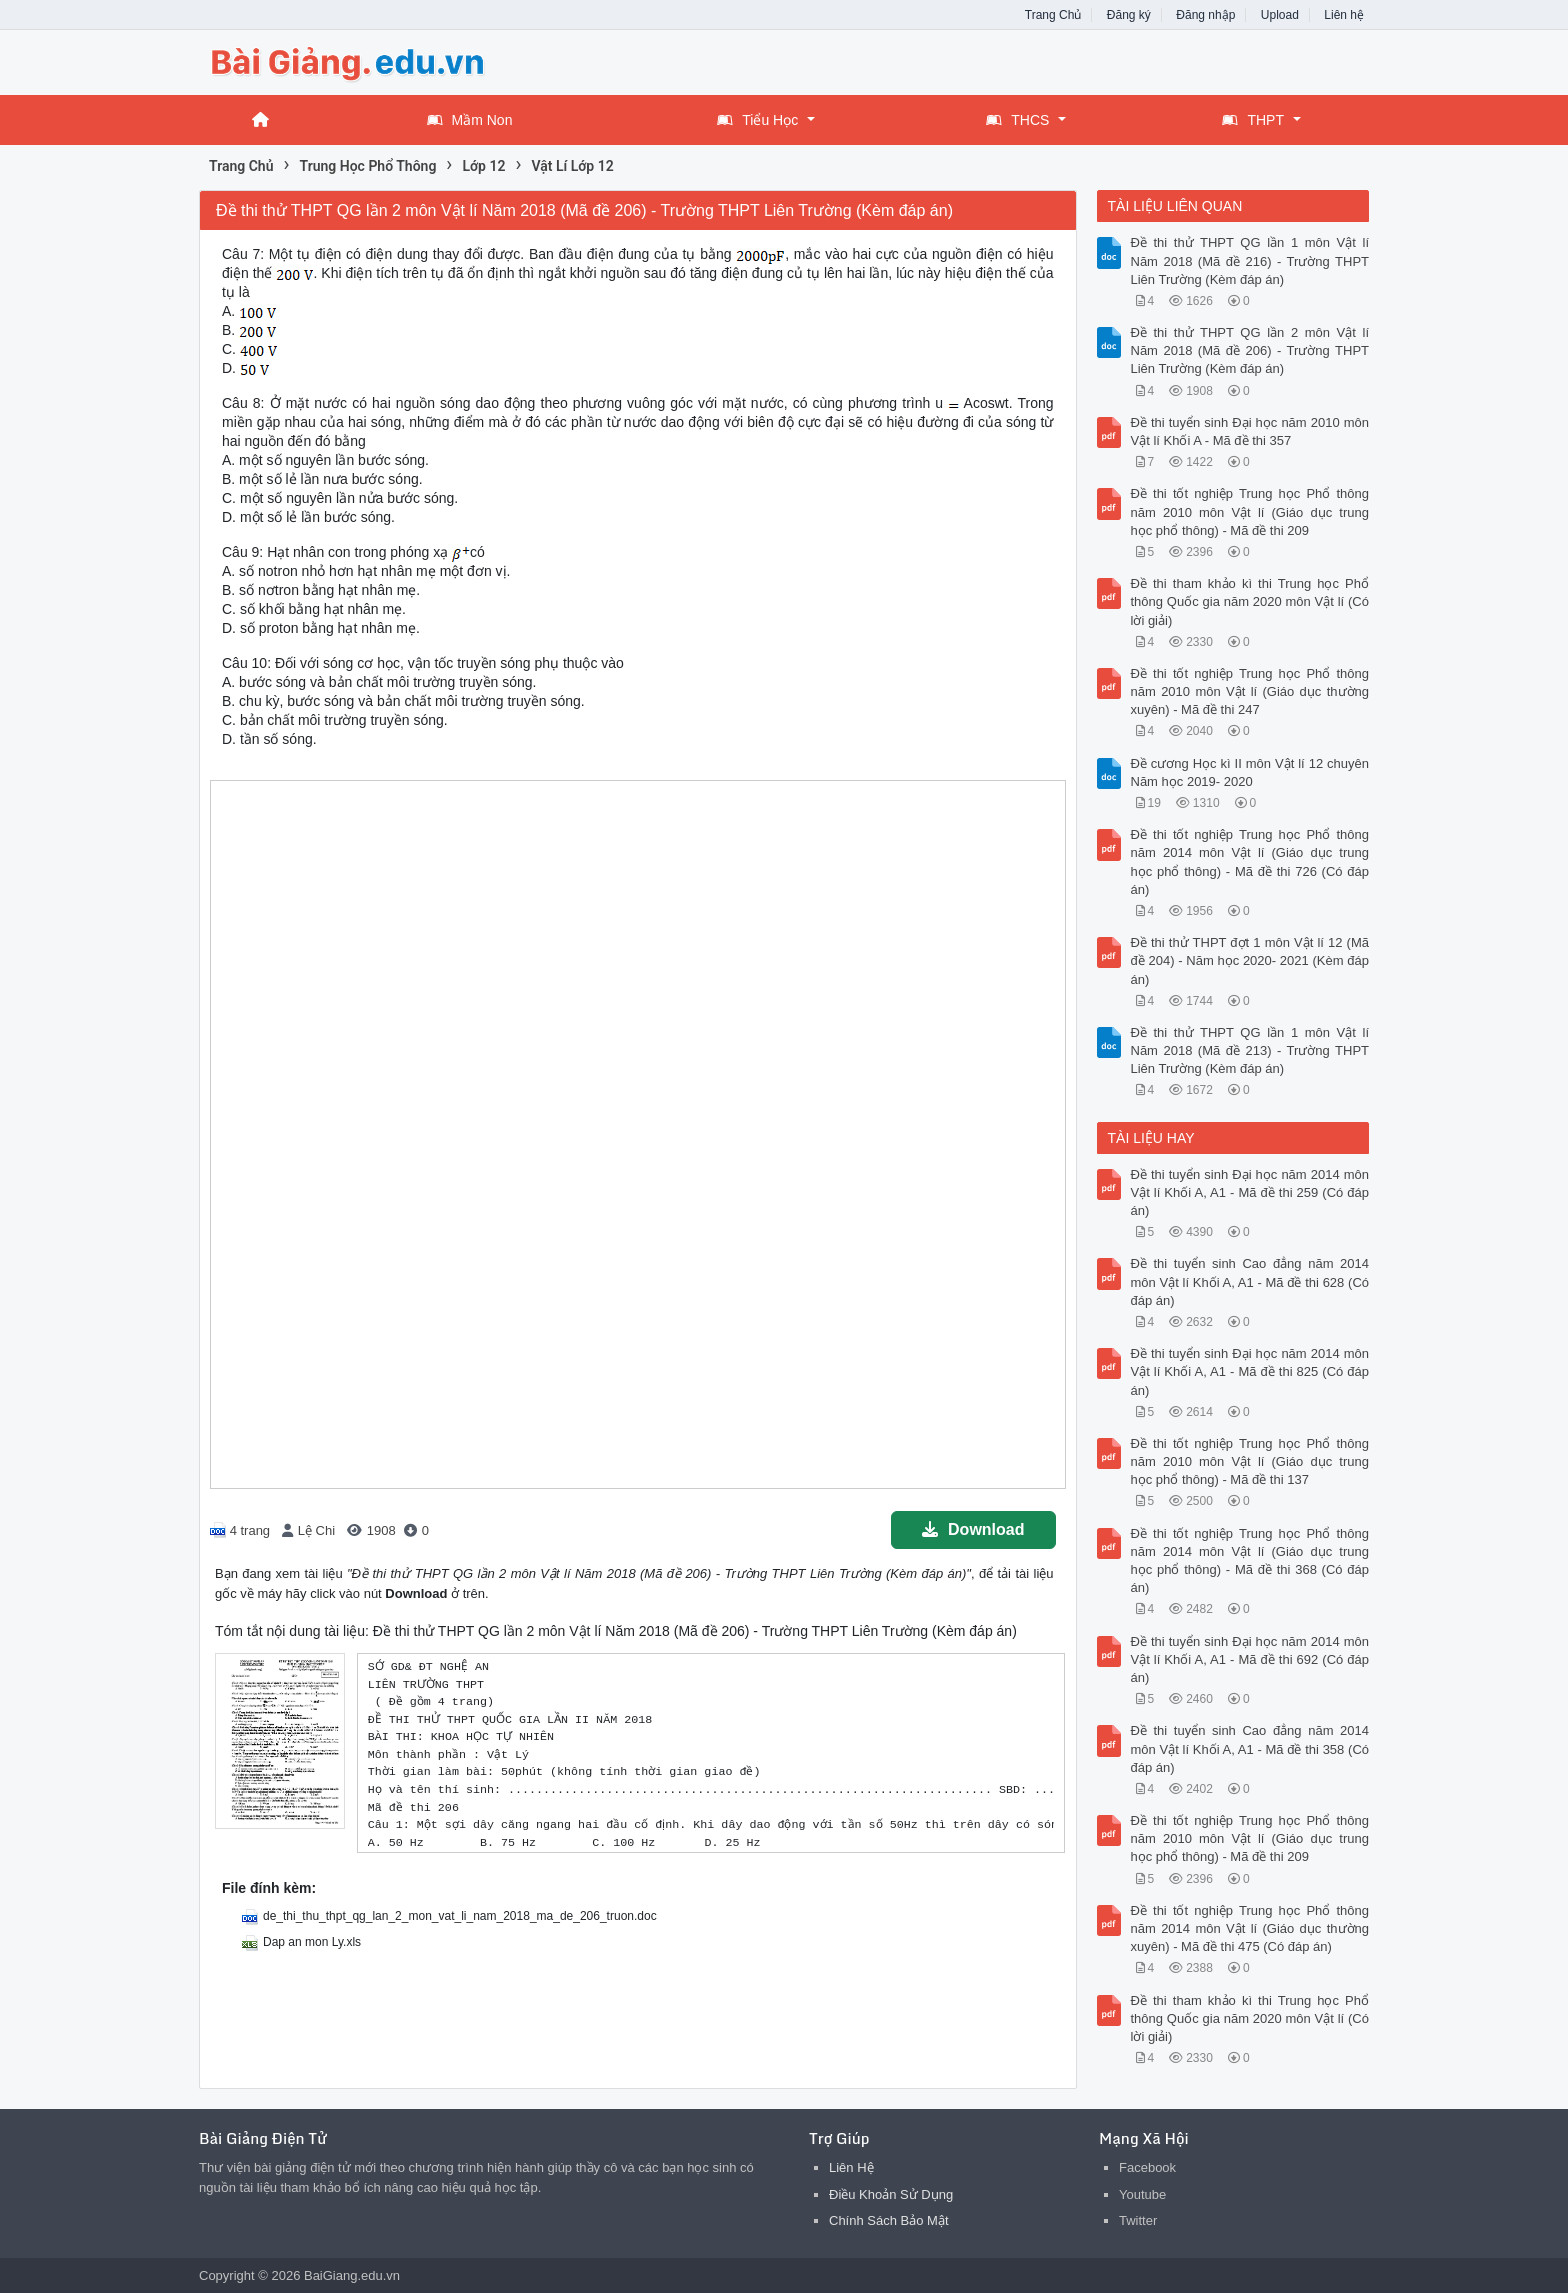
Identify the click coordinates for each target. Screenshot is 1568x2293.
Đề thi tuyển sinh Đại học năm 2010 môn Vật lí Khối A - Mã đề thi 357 (1250, 431)
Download (973, 1529)
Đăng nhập (1205, 15)
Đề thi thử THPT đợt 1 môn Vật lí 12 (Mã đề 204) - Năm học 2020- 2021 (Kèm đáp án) (1250, 960)
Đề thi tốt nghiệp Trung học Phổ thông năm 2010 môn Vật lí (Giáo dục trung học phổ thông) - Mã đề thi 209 (1250, 511)
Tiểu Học (757, 120)
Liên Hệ (851, 2167)
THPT (1253, 120)
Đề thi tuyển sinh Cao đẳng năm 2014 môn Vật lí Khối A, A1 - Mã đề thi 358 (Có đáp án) (1250, 1748)
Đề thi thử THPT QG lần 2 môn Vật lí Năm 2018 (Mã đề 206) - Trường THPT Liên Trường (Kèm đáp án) (1250, 350)
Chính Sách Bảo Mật (889, 2220)
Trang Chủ (1053, 15)
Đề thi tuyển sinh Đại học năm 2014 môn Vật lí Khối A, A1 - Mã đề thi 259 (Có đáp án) (1250, 1192)
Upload (1280, 15)
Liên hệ (1344, 15)
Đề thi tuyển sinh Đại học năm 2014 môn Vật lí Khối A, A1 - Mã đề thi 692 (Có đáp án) (1250, 1659)
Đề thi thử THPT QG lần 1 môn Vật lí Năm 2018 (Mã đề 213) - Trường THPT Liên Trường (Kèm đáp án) (1250, 1050)
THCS (1017, 120)
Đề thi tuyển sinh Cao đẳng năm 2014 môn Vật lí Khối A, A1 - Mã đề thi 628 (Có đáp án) (1250, 1281)
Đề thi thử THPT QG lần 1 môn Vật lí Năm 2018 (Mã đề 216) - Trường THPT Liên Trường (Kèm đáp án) (1250, 260)
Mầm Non (470, 120)
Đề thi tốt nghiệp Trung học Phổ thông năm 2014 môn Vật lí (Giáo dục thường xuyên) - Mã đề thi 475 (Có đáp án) (1250, 1928)
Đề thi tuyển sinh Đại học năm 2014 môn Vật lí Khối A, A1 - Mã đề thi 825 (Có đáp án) (1250, 1371)
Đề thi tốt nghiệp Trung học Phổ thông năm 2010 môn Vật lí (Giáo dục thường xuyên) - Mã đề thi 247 (1250, 691)
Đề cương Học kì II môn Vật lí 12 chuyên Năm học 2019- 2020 (1250, 772)
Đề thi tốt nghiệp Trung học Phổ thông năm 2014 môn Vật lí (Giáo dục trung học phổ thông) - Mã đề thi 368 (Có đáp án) (1250, 1561)
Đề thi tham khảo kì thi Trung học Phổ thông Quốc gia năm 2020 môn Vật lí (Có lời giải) (1250, 601)
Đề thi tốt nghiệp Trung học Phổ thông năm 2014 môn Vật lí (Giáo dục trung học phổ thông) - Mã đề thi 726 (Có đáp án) (1250, 862)
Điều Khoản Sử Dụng (891, 2194)
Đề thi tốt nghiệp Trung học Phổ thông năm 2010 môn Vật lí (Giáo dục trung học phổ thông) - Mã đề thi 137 (1250, 1461)
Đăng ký (1129, 15)
